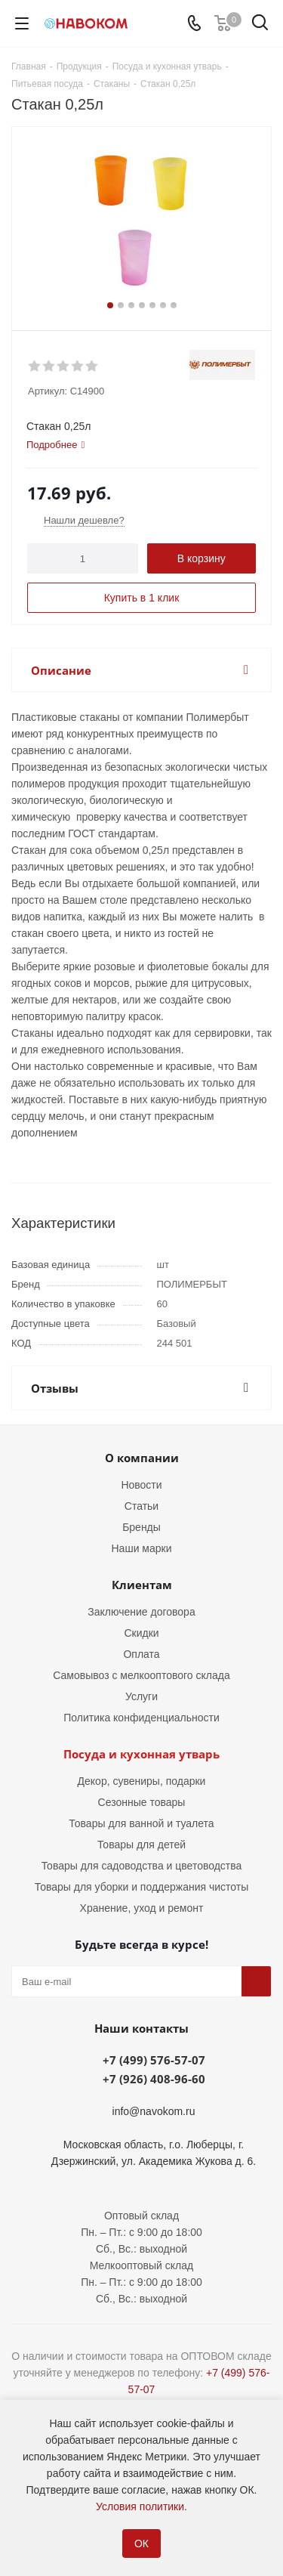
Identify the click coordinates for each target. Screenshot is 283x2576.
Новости (141, 1485)
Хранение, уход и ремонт (142, 1908)
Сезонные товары (142, 1802)
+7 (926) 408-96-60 (154, 2078)
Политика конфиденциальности (141, 1718)
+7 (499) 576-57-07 (154, 2059)
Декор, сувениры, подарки (142, 1781)
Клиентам (142, 1584)
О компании (142, 1457)
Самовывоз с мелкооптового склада (141, 1675)
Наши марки (142, 1548)
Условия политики (140, 2506)
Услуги (141, 1696)
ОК (141, 2543)
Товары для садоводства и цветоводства (142, 1866)
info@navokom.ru (153, 2111)
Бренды (141, 1527)
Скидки (141, 1633)
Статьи (141, 1506)
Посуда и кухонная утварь (141, 1753)
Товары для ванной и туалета (141, 1823)
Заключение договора (141, 1612)
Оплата (141, 1654)
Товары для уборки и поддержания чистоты (142, 1887)
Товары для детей (141, 1844)
